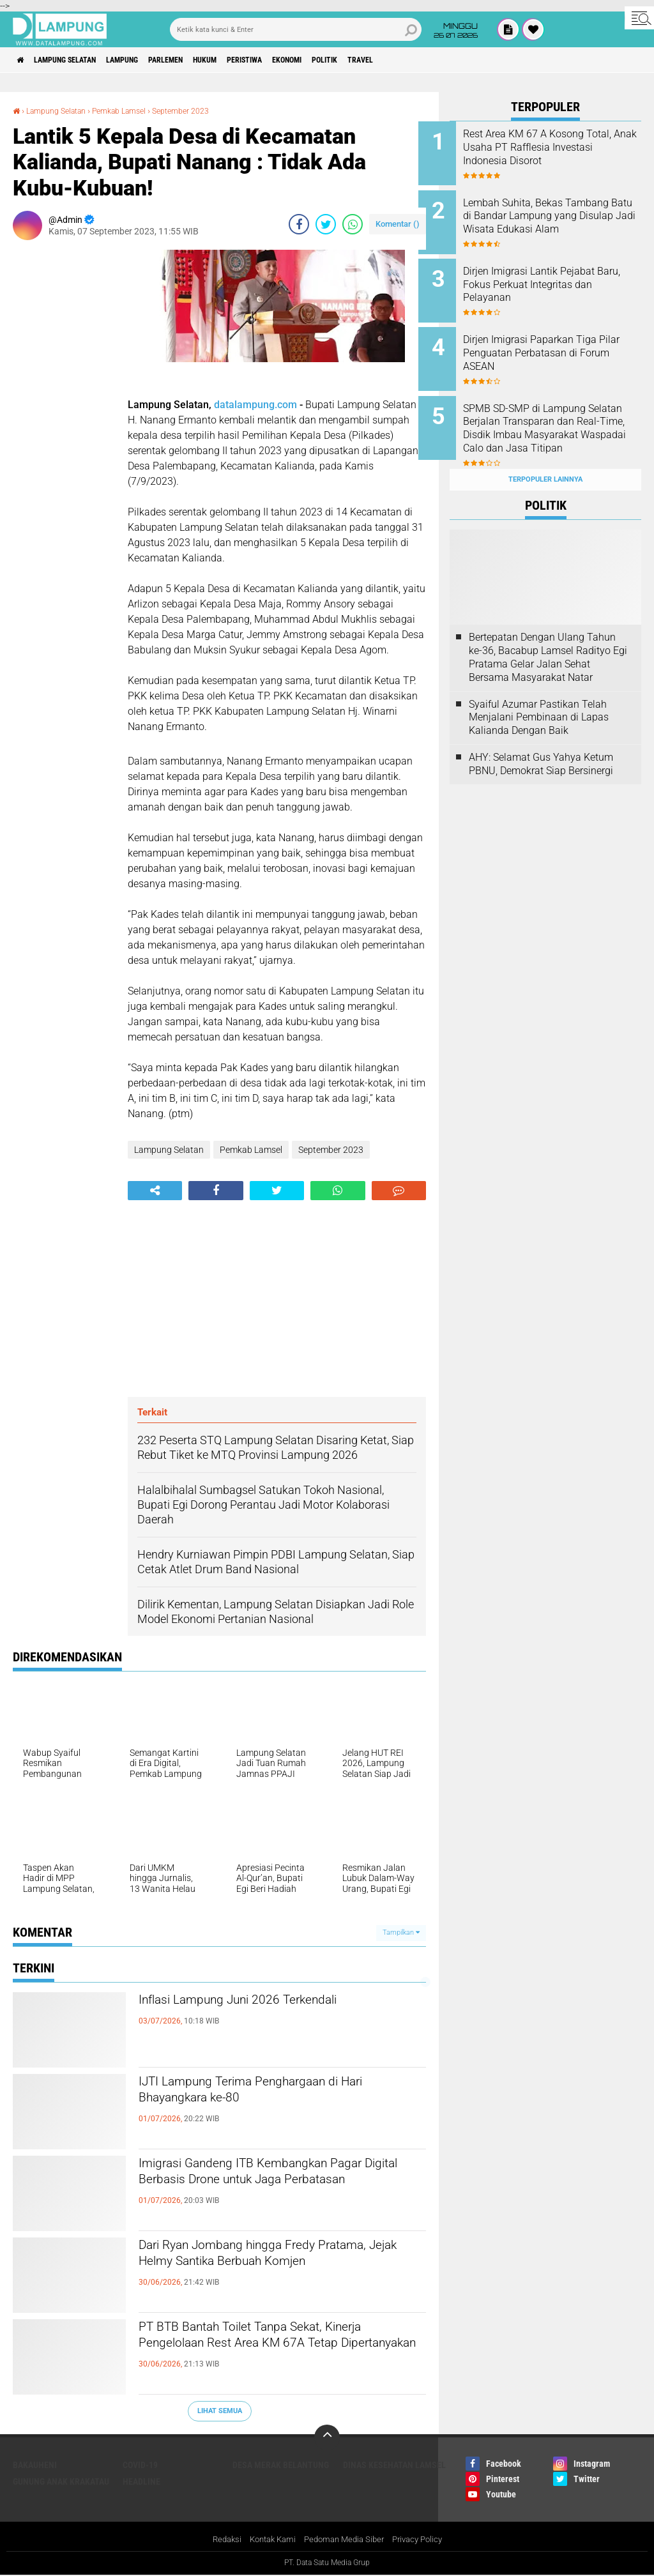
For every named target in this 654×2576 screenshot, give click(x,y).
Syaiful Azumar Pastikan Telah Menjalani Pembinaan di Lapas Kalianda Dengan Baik (539, 692)
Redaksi (218, 2539)
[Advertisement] (64, 441)
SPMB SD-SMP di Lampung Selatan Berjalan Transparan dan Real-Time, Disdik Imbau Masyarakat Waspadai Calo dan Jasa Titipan (558, 418)
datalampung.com (255, 405)
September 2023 (205, 110)
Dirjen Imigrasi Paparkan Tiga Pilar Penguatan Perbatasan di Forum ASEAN (563, 340)
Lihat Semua (219, 2411)
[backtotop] (327, 2437)
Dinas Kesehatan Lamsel (394, 2464)
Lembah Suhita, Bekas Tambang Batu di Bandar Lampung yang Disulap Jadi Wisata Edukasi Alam (557, 218)
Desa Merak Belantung (280, 2464)
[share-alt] (155, 1190)
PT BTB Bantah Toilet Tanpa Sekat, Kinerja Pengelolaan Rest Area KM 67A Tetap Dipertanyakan (277, 2351)
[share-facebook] (299, 224)
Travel (446, 60)
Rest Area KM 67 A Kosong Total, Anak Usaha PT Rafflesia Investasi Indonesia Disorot (558, 153)
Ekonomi (355, 60)
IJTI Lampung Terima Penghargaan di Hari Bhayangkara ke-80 (274, 2095)
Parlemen (203, 60)
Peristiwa (302, 60)
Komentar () (398, 224)
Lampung (149, 60)
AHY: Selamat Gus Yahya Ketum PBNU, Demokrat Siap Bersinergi (541, 739)
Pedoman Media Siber (345, 2539)
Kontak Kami (268, 2539)
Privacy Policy (424, 2539)
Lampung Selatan (79, 60)
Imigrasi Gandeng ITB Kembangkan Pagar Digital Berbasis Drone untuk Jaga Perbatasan (266, 2187)
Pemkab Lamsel (134, 110)
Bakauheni (35, 2464)
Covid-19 (140, 2464)
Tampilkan (401, 1932)
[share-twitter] (326, 224)
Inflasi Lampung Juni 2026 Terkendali (273, 2002)
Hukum (252, 60)
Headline (141, 2481)
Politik (403, 60)
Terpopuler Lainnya (545, 454)
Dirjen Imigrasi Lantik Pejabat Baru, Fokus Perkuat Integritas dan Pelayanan (561, 276)
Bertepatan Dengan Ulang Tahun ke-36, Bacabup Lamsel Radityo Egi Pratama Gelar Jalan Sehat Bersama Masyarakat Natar (548, 633)
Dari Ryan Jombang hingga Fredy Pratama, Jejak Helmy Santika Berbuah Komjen (278, 2269)
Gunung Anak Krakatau (61, 2481)
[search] (296, 29)
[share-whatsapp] (352, 224)
